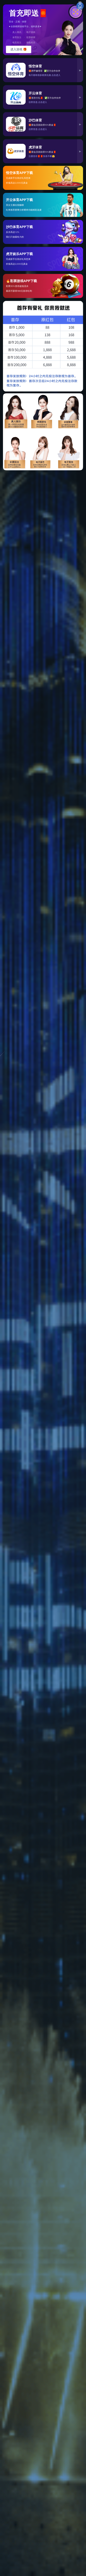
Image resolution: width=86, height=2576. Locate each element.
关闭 (80, 6)
